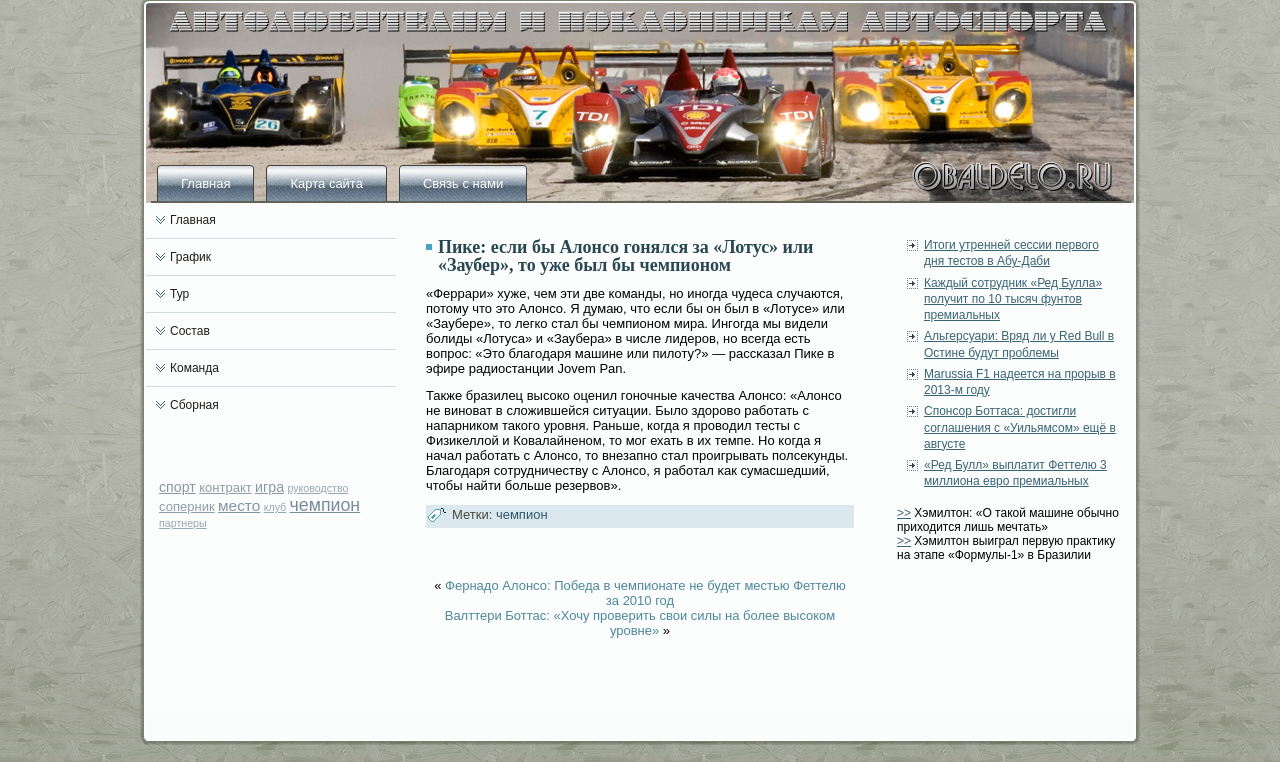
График (190, 257)
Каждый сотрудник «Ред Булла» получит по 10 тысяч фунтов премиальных (1013, 299)
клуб (275, 507)
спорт (177, 487)
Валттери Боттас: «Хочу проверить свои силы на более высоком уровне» (640, 623)
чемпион (325, 505)
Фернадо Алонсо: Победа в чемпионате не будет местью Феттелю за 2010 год (645, 593)
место (239, 505)
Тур (179, 294)
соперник (187, 506)
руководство (317, 488)
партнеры (183, 523)
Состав (190, 331)
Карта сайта (326, 183)
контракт (225, 487)
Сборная (194, 405)
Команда (194, 368)
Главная (205, 183)
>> (904, 513)
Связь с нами (463, 183)
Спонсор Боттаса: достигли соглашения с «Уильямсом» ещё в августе (1020, 427)
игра (269, 487)
